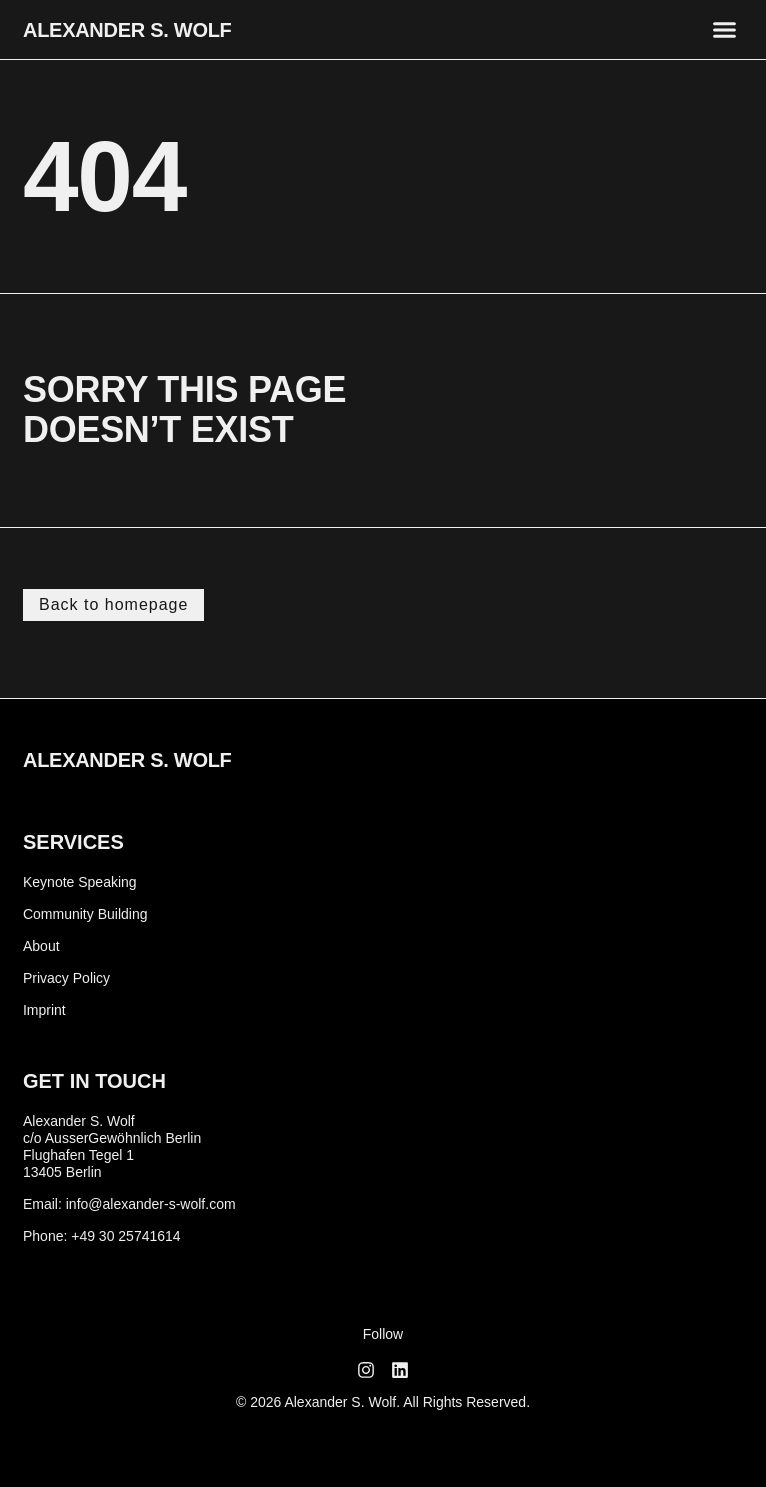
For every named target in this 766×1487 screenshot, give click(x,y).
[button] (725, 30)
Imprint (44, 1010)
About (41, 946)
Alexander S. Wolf (127, 30)
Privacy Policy (66, 978)
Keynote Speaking (80, 882)
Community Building (85, 914)
